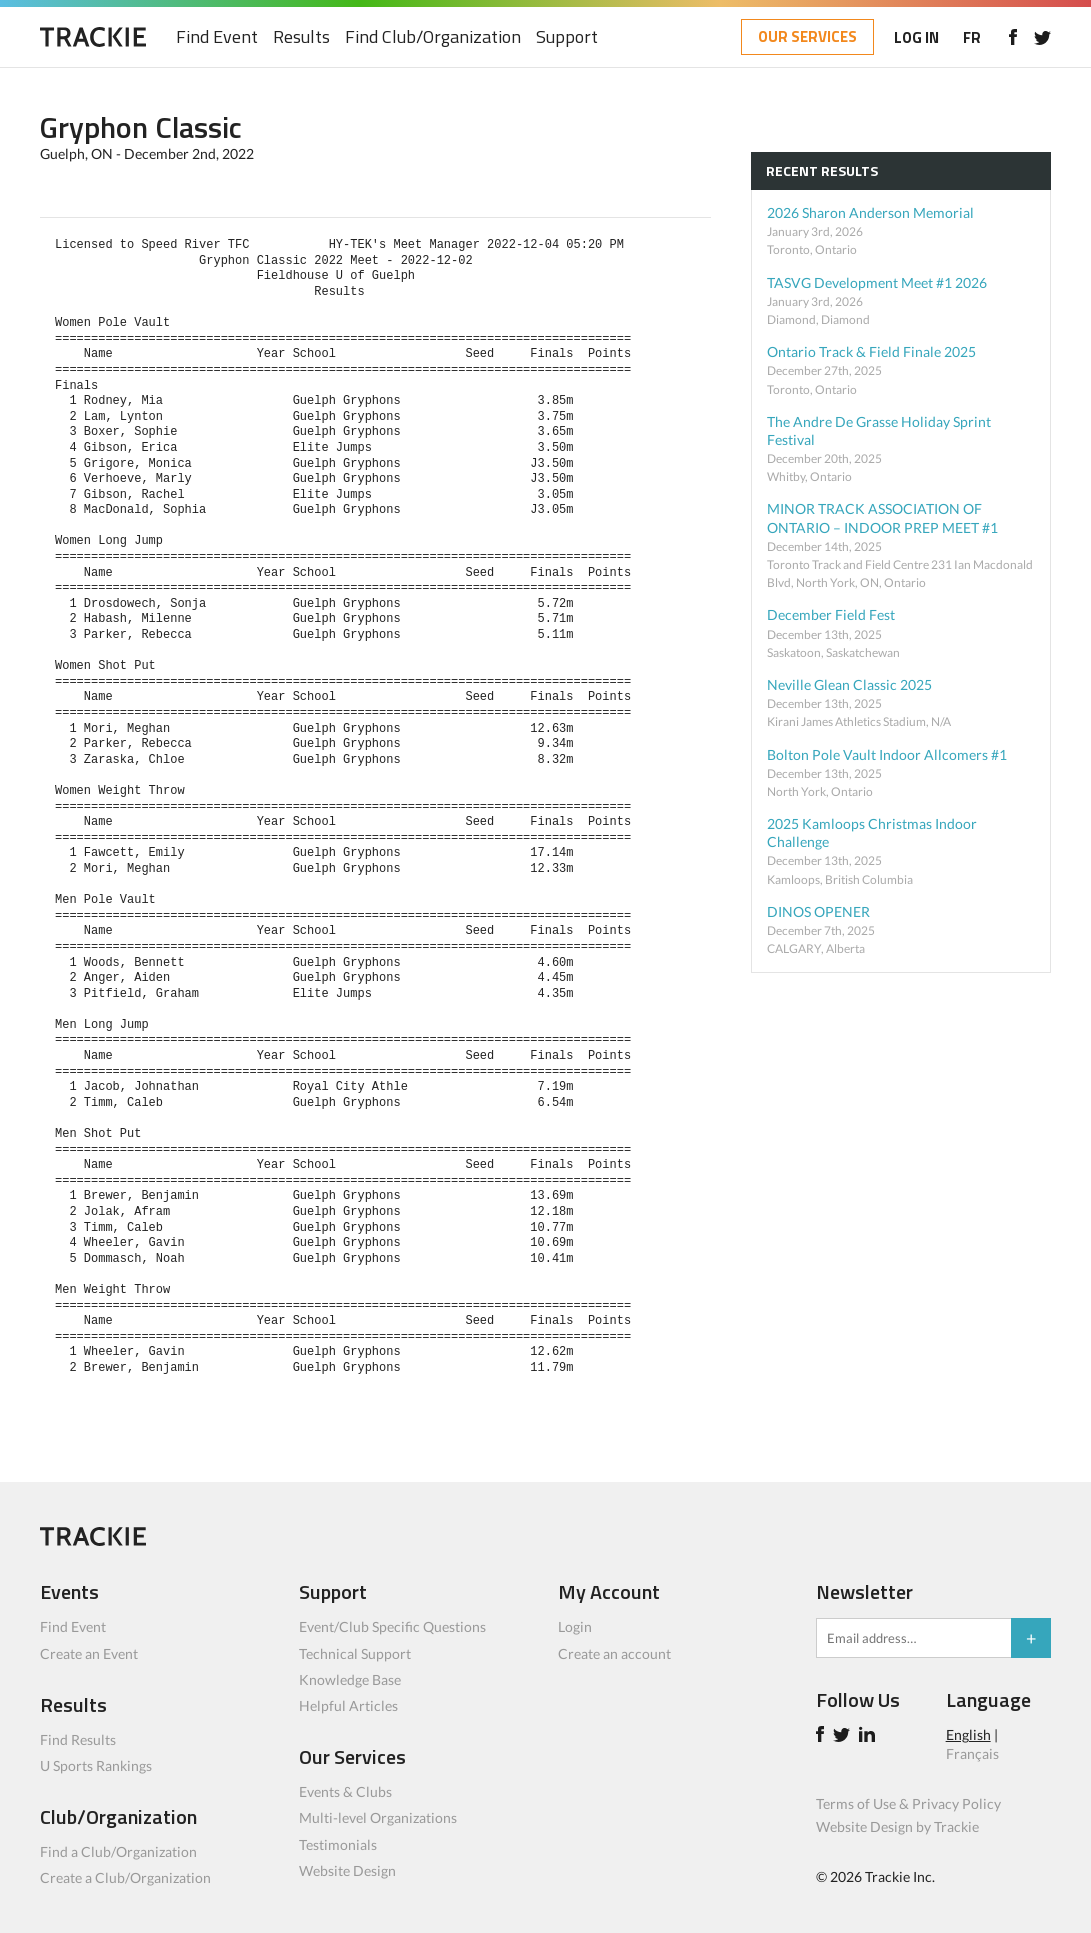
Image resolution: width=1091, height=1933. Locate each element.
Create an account (614, 1653)
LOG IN (916, 37)
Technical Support (355, 1653)
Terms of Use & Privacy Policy (908, 1803)
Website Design (347, 1870)
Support (567, 37)
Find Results (78, 1739)
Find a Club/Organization (118, 1851)
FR (972, 37)
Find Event (217, 37)
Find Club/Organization (433, 37)
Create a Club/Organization (125, 1877)
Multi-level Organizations (378, 1817)
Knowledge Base (350, 1679)
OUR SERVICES (807, 36)
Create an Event (89, 1653)
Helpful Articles (348, 1705)
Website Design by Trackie (897, 1826)
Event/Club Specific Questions (392, 1626)
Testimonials (338, 1844)
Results (301, 37)
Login (575, 1626)
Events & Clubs (345, 1791)
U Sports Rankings (96, 1765)
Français (972, 1753)
